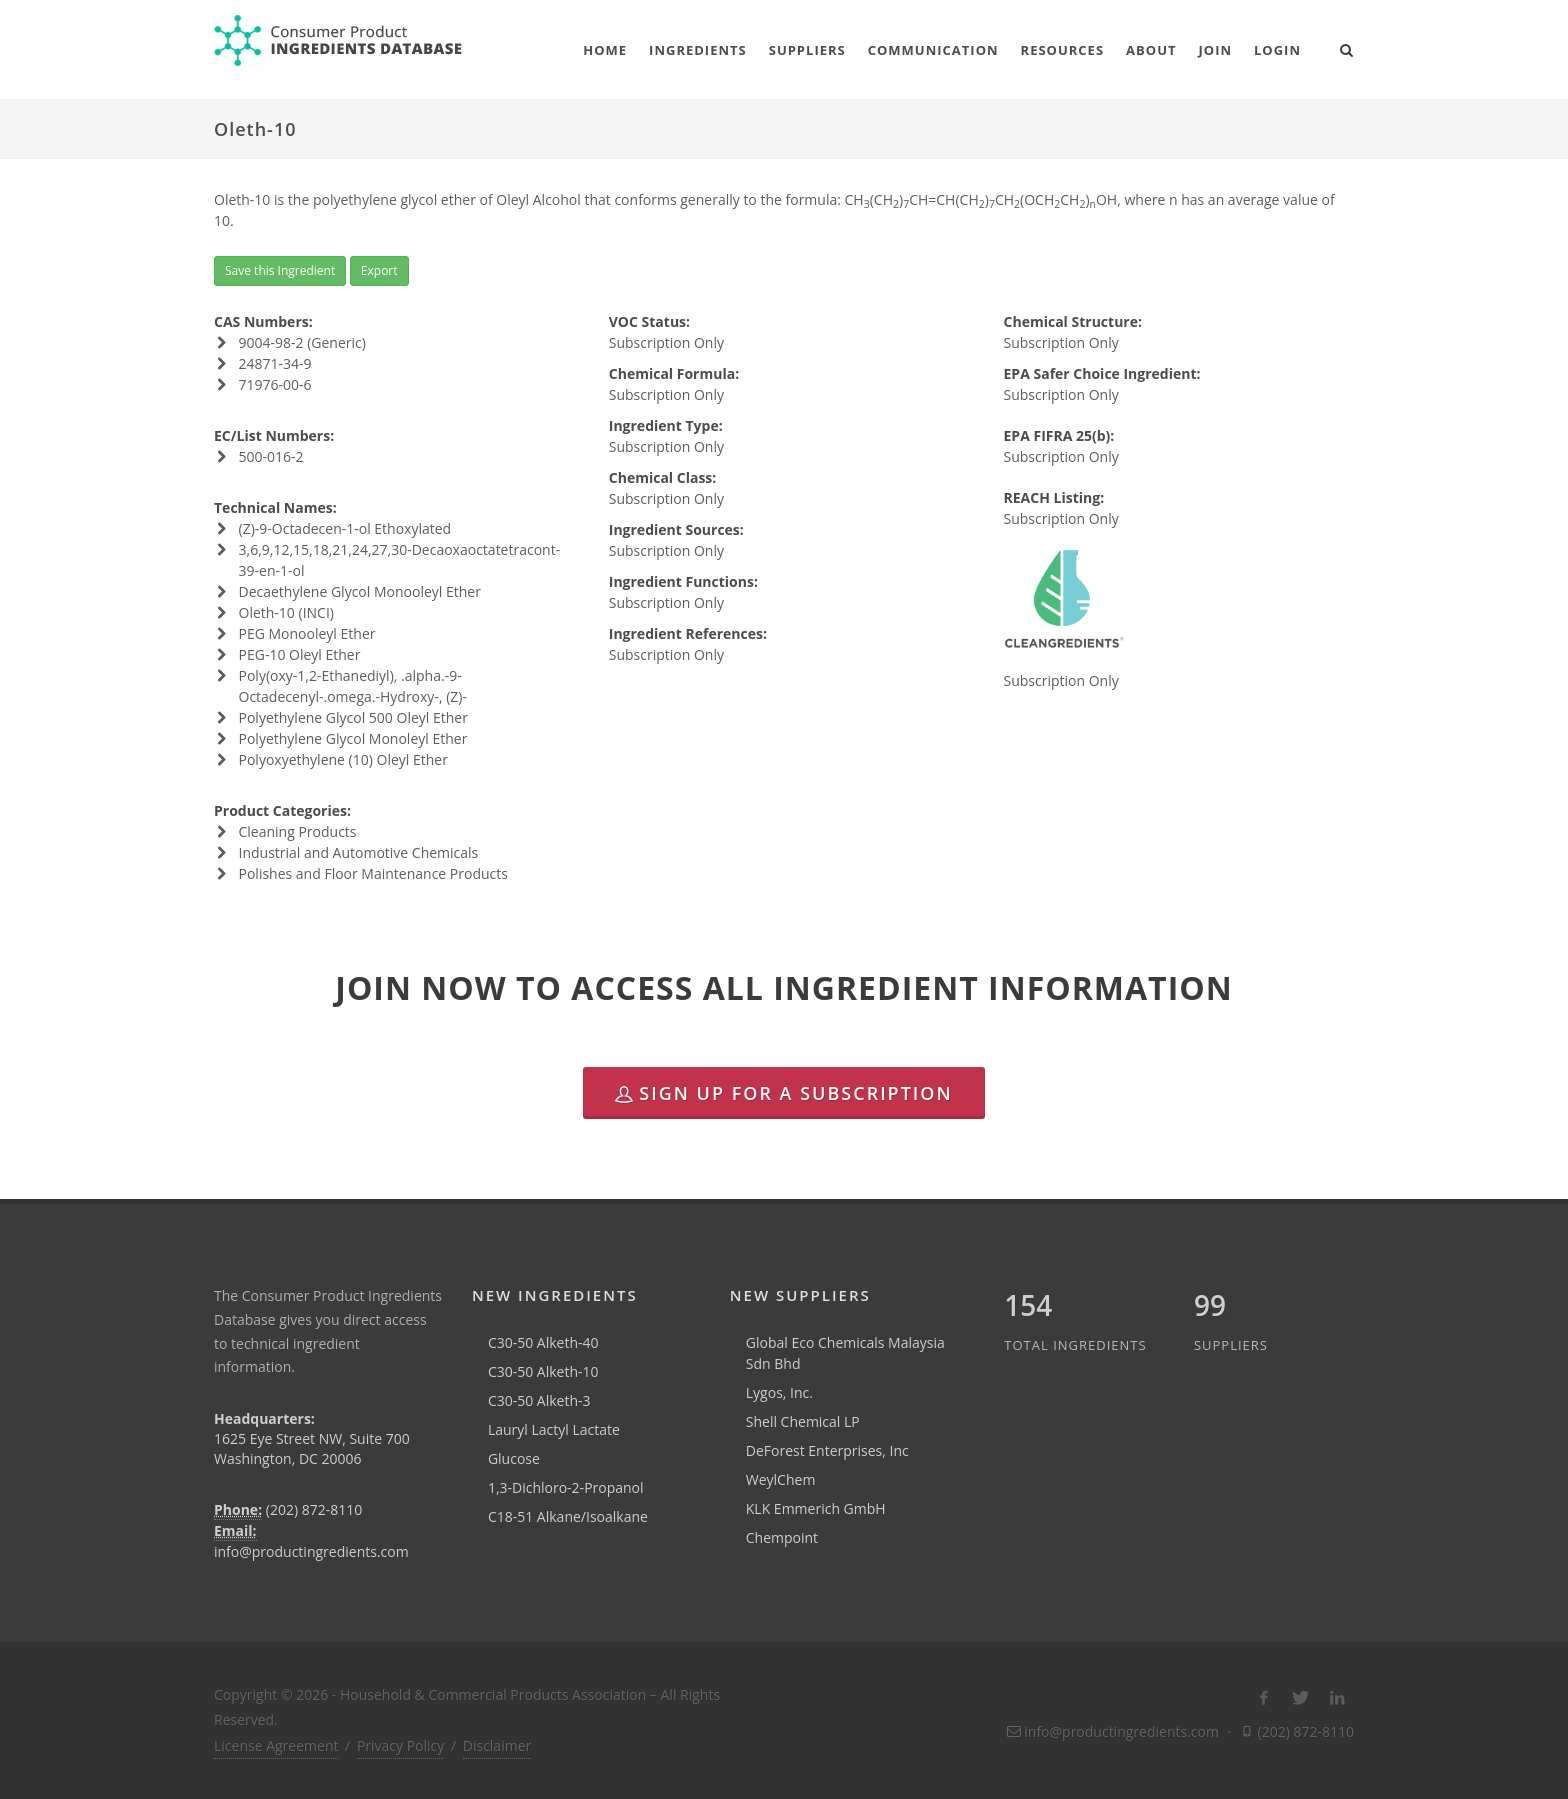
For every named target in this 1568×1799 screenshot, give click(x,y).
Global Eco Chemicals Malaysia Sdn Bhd (845, 1353)
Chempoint (782, 1537)
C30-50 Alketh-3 (539, 1400)
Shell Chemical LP (803, 1421)
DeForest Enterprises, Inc (827, 1450)
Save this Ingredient (280, 270)
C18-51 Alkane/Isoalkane (568, 1516)
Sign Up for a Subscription (783, 1093)
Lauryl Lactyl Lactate (554, 1429)
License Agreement (276, 1745)
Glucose (514, 1458)
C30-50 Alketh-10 (543, 1371)
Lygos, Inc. (779, 1392)
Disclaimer (497, 1745)
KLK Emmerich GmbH (816, 1508)
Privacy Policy (400, 1745)
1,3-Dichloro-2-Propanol (566, 1487)
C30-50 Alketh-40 (543, 1342)
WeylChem (781, 1479)
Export (379, 270)
